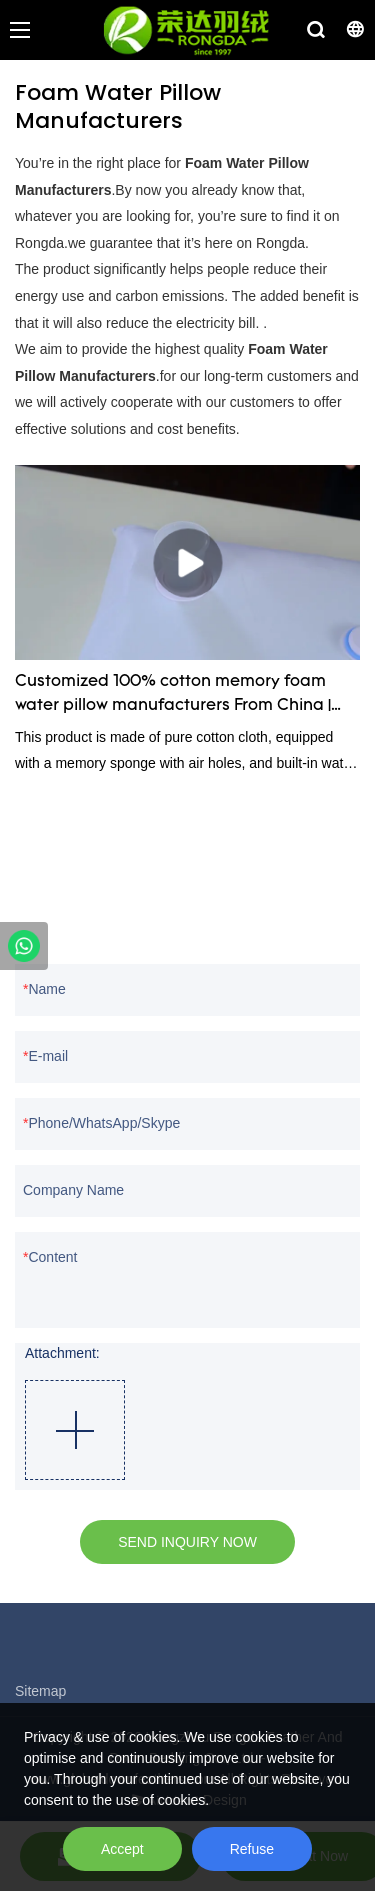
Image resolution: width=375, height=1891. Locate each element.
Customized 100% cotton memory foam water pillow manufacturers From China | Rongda (173, 696)
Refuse (252, 1849)
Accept (122, 1849)
